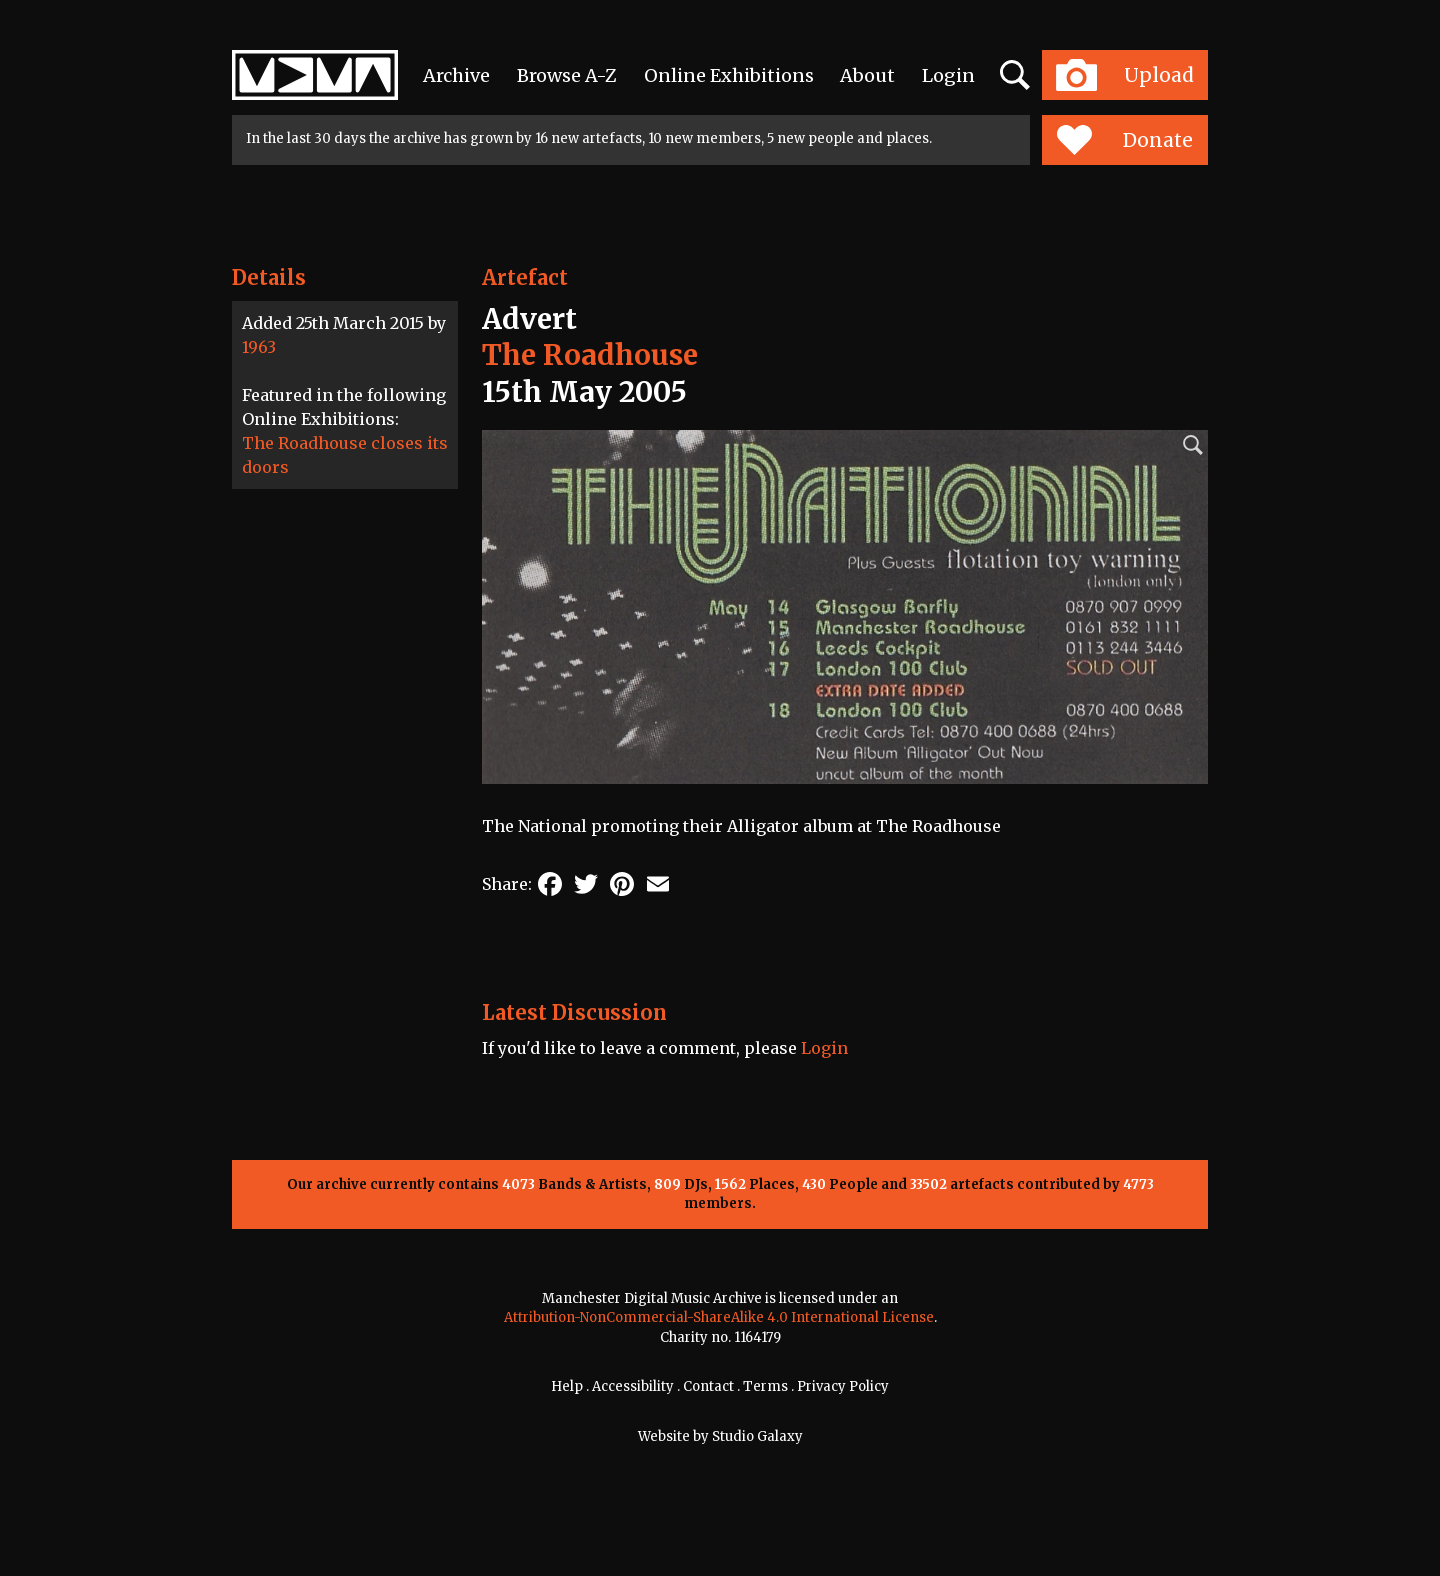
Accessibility (633, 1386)
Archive (456, 75)
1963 (259, 347)
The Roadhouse (590, 355)
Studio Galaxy (757, 1436)
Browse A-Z (567, 75)
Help (567, 1386)
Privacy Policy (843, 1386)
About (867, 75)
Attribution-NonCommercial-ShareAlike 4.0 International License (719, 1317)
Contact (708, 1386)
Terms (765, 1386)
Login (948, 75)
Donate (1124, 140)
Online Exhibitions (729, 75)
